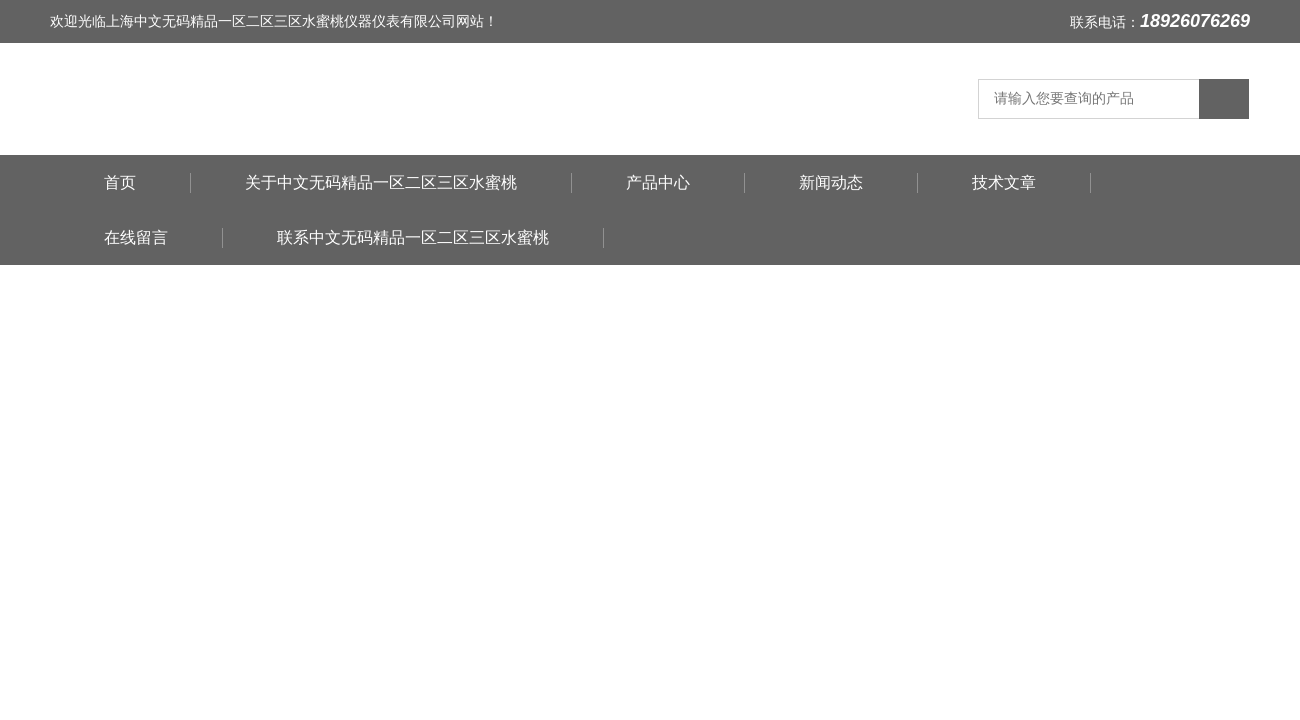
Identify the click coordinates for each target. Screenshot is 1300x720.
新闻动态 (831, 182)
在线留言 (136, 237)
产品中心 (658, 182)
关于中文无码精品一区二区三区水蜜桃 (381, 182)
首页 (120, 182)
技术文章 (1004, 182)
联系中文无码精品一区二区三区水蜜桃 (413, 237)
